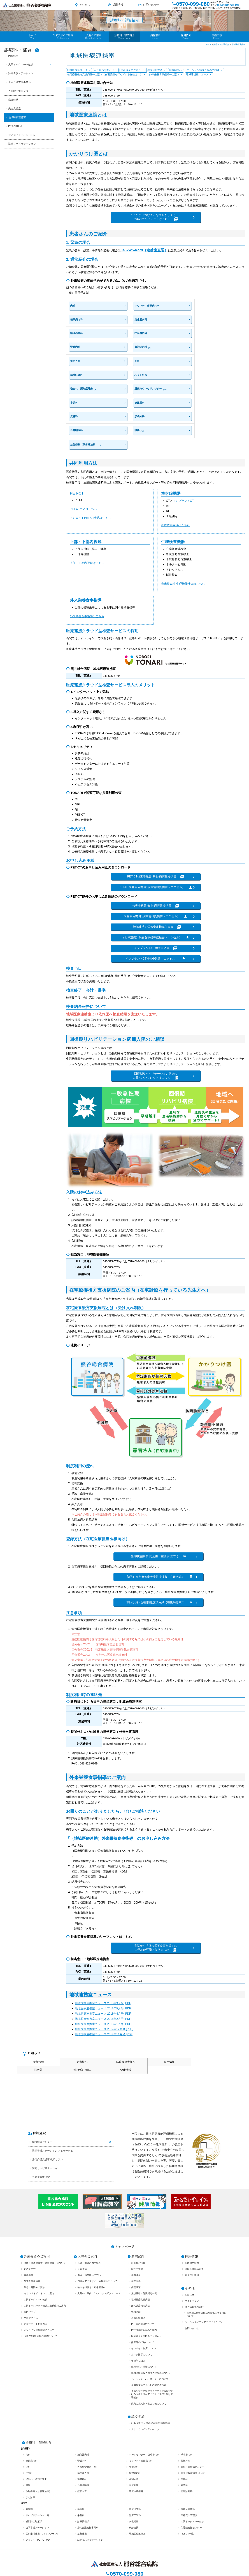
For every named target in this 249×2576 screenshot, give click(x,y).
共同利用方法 (154, 70)
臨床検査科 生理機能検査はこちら (183, 533)
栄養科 (80, 2472)
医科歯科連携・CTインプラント (42, 2490)
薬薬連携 (82, 2490)
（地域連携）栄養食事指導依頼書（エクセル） (156, 887)
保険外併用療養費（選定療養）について (45, 2219)
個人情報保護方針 (194, 2263)
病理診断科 (186, 2447)
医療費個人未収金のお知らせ (146, 2292)
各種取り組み (138, 2317)
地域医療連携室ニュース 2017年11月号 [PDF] (104, 1983)
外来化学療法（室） (87, 2423)
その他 (190, 2245)
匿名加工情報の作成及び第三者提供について (206, 2271)
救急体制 (136, 2268)
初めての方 (30, 2225)
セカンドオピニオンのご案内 (39, 2250)
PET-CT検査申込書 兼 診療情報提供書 (155, 826)
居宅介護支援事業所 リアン (47, 2116)
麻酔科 (184, 2441)
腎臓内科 (82, 2417)
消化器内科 (83, 2411)
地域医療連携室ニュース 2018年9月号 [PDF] (103, 1952)
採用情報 (115, 5)
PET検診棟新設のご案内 (144, 2286)
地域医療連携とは (77, 70)
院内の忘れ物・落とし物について (148, 2360)
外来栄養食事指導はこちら (87, 565)
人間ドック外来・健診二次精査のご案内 (45, 2262)
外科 (28, 2423)
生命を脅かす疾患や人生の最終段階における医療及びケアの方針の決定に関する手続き (152, 2350)
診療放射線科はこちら (175, 474)
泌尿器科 (82, 2435)
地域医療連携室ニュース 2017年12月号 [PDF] (104, 1978)
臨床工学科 (135, 2472)
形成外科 (133, 2441)
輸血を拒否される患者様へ (92, 2243)
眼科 (28, 2441)
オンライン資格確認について (39, 2286)
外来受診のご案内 (63, 36)
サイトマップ (192, 2257)
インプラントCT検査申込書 (155, 897)
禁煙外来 (185, 2417)
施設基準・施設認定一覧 (144, 2250)
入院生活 (82, 2225)
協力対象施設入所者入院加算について (151, 2329)
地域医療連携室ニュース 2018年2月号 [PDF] (103, 1968)
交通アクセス (31, 2274)
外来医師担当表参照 (228, 5)
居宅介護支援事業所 (19, 82)
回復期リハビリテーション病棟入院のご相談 (194, 70)
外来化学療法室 (41, 2133)
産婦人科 (133, 2435)
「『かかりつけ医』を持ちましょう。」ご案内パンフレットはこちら (155, 217)
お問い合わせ (148, 5)
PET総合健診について (142, 2280)
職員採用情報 (192, 2231)
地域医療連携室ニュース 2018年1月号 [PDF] (103, 1973)
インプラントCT (183, 450)
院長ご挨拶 (137, 2225)
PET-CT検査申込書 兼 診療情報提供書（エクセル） (156, 837)
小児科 (29, 2429)
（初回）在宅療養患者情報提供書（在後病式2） (158, 1526)
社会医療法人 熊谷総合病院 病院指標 (150, 2379)
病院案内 (155, 36)
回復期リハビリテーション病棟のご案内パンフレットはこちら (155, 1025)
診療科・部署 (21, 50)
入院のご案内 (93, 36)
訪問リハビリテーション (22, 143)
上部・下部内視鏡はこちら (87, 512)
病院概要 (136, 2237)
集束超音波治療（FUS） (193, 2429)
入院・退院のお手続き (89, 2219)
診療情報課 (83, 2478)
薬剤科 (80, 2465)
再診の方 (28, 2231)
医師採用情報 (192, 2219)
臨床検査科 (135, 2465)
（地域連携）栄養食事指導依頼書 (155, 876)
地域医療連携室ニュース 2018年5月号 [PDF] (103, 1957)
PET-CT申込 (15, 126)
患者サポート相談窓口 (35, 2280)
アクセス (82, 5)
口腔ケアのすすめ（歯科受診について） (99, 2237)
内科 (28, 2411)
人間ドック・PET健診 (20, 64)
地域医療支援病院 (140, 2256)
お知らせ (189, 2251)
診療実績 (217, 36)
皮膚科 (184, 2435)
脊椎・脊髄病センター (192, 2423)
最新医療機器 (138, 2274)
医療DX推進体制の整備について (40, 2292)
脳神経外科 (83, 2429)
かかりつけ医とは (104, 70)
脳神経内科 (135, 2429)
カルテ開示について (141, 2311)
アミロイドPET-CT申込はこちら (91, 467)
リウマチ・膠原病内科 (140, 2417)
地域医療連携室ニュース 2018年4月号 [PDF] (103, 1962)
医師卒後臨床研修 (194, 2225)
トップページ (124, 2203)
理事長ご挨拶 (138, 2219)
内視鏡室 (13, 55)
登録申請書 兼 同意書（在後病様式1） (158, 1505)
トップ (208, 44)
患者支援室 (14, 108)
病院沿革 (136, 2243)
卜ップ (32, 36)
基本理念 (136, 2231)
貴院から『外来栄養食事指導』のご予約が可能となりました (155, 1897)
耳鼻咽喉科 (83, 2441)
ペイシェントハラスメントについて (150, 2335)
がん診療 (30, 2454)
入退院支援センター (19, 90)
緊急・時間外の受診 (34, 2243)
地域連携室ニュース (197, 74)
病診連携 (13, 99)
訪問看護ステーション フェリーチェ (52, 2107)
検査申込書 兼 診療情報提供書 (155, 855)
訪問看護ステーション (20, 73)
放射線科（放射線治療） (38, 2447)
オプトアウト (192, 2561)
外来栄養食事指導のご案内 (164, 74)
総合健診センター (42, 2098)
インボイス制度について (144, 2305)
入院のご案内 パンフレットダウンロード (99, 2250)
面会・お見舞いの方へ (89, 2231)
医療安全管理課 (189, 2472)
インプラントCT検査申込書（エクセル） (155, 908)
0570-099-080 (191, 3)
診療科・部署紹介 (124, 36)
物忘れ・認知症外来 (36, 2435)
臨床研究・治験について (144, 2323)
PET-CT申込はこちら (83, 458)
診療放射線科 (188, 2465)
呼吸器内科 (186, 2411)
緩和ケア (82, 2447)
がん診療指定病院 (140, 2262)
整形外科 (133, 2423)
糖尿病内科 (31, 2417)
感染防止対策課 (34, 2478)
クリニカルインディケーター (146, 2385)
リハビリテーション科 (37, 2472)
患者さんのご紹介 (131, 70)
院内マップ (30, 2268)
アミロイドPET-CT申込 (21, 135)
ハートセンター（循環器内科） (145, 2411)
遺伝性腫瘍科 (136, 2447)
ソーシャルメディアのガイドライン (203, 2278)
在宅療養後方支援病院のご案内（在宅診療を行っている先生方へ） (105, 74)
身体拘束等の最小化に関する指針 (148, 2341)
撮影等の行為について (143, 2298)
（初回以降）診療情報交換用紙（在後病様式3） (158, 1551)
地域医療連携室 (17, 117)
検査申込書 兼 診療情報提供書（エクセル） (156, 866)
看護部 (29, 2465)
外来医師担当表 (32, 2237)
